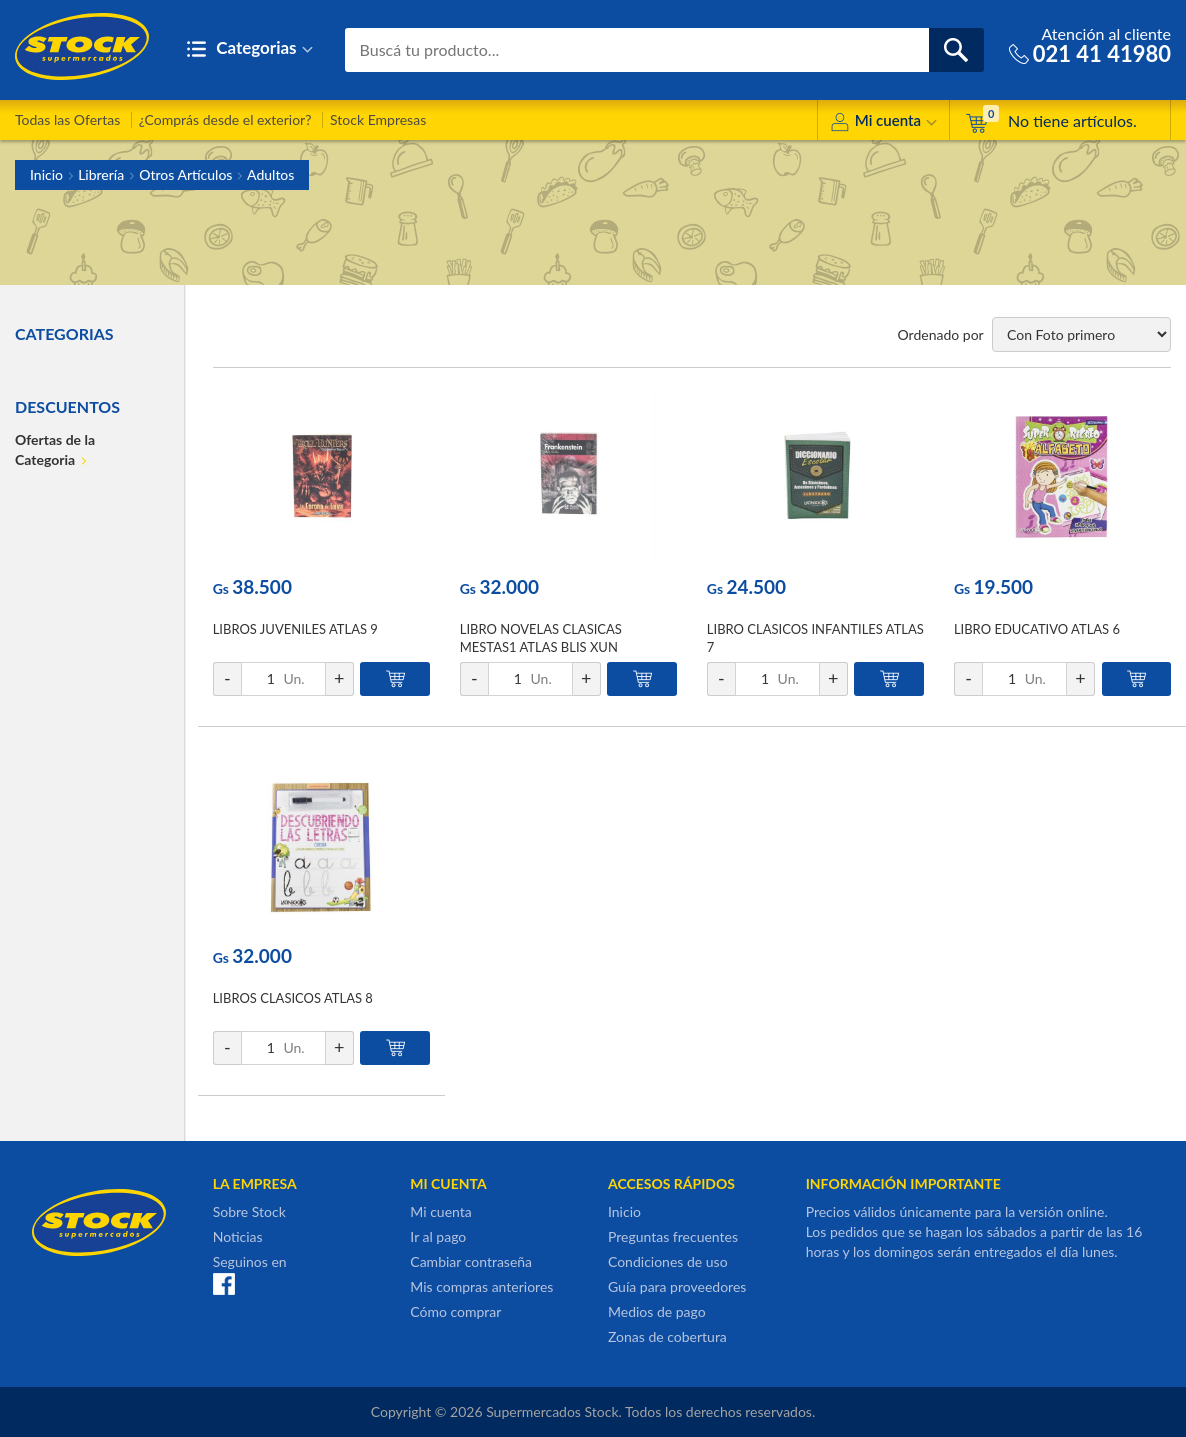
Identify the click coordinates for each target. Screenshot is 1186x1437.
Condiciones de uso (668, 1261)
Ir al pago (438, 1236)
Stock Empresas (378, 119)
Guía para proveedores (677, 1286)
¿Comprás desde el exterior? (225, 119)
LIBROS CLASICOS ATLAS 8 (293, 998)
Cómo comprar (455, 1311)
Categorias (249, 49)
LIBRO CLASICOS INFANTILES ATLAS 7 (815, 638)
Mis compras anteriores (481, 1286)
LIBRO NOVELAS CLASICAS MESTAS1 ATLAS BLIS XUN (541, 638)
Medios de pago (657, 1311)
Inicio (46, 174)
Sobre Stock (249, 1211)
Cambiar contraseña (471, 1261)
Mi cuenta (883, 123)
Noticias (238, 1236)
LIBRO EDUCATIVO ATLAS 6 (1037, 629)
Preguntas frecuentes (673, 1236)
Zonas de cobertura (667, 1336)
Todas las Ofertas (67, 119)
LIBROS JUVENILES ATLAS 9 (295, 629)
